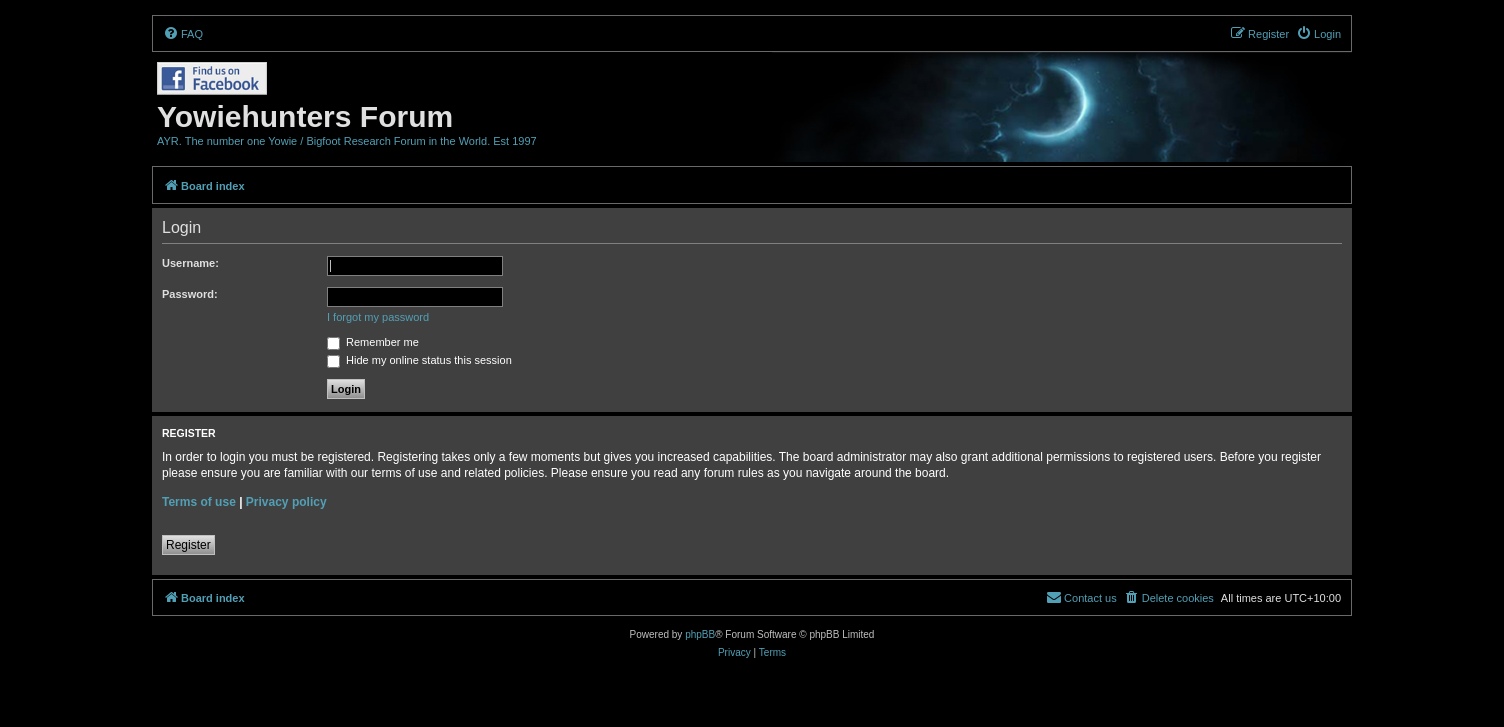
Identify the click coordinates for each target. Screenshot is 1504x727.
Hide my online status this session (419, 360)
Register (188, 545)
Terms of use (199, 502)
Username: (190, 263)
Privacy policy (286, 502)
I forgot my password (378, 317)
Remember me (373, 342)
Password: (190, 294)
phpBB (700, 634)
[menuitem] (183, 34)
